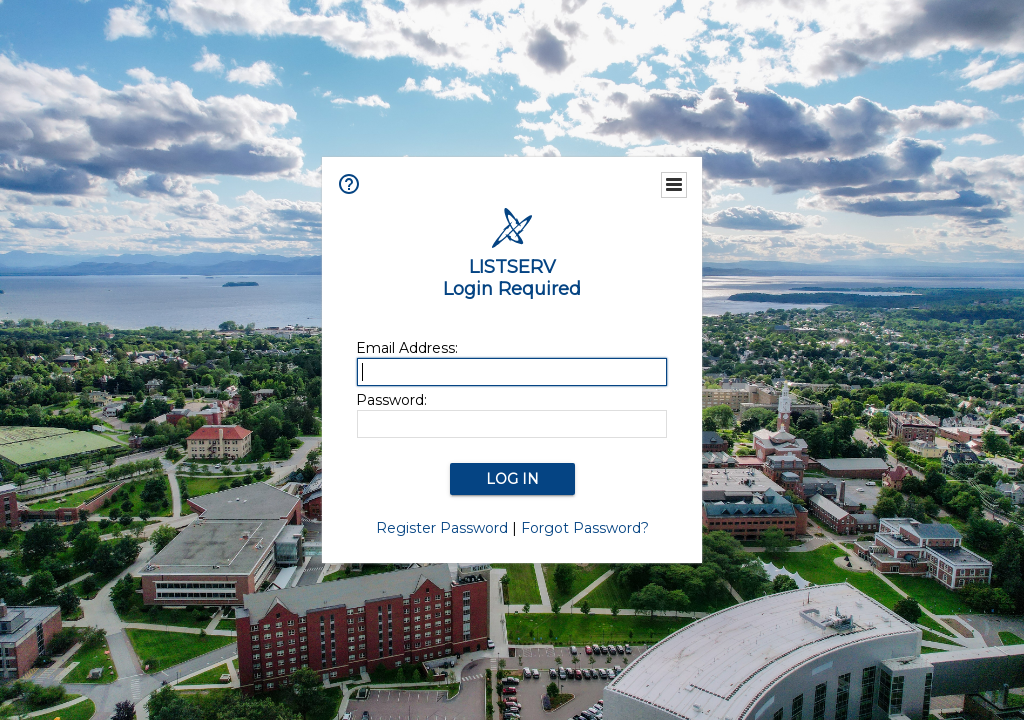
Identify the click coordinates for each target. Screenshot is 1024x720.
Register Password (442, 528)
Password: (391, 400)
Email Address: (407, 348)
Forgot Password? (585, 528)
